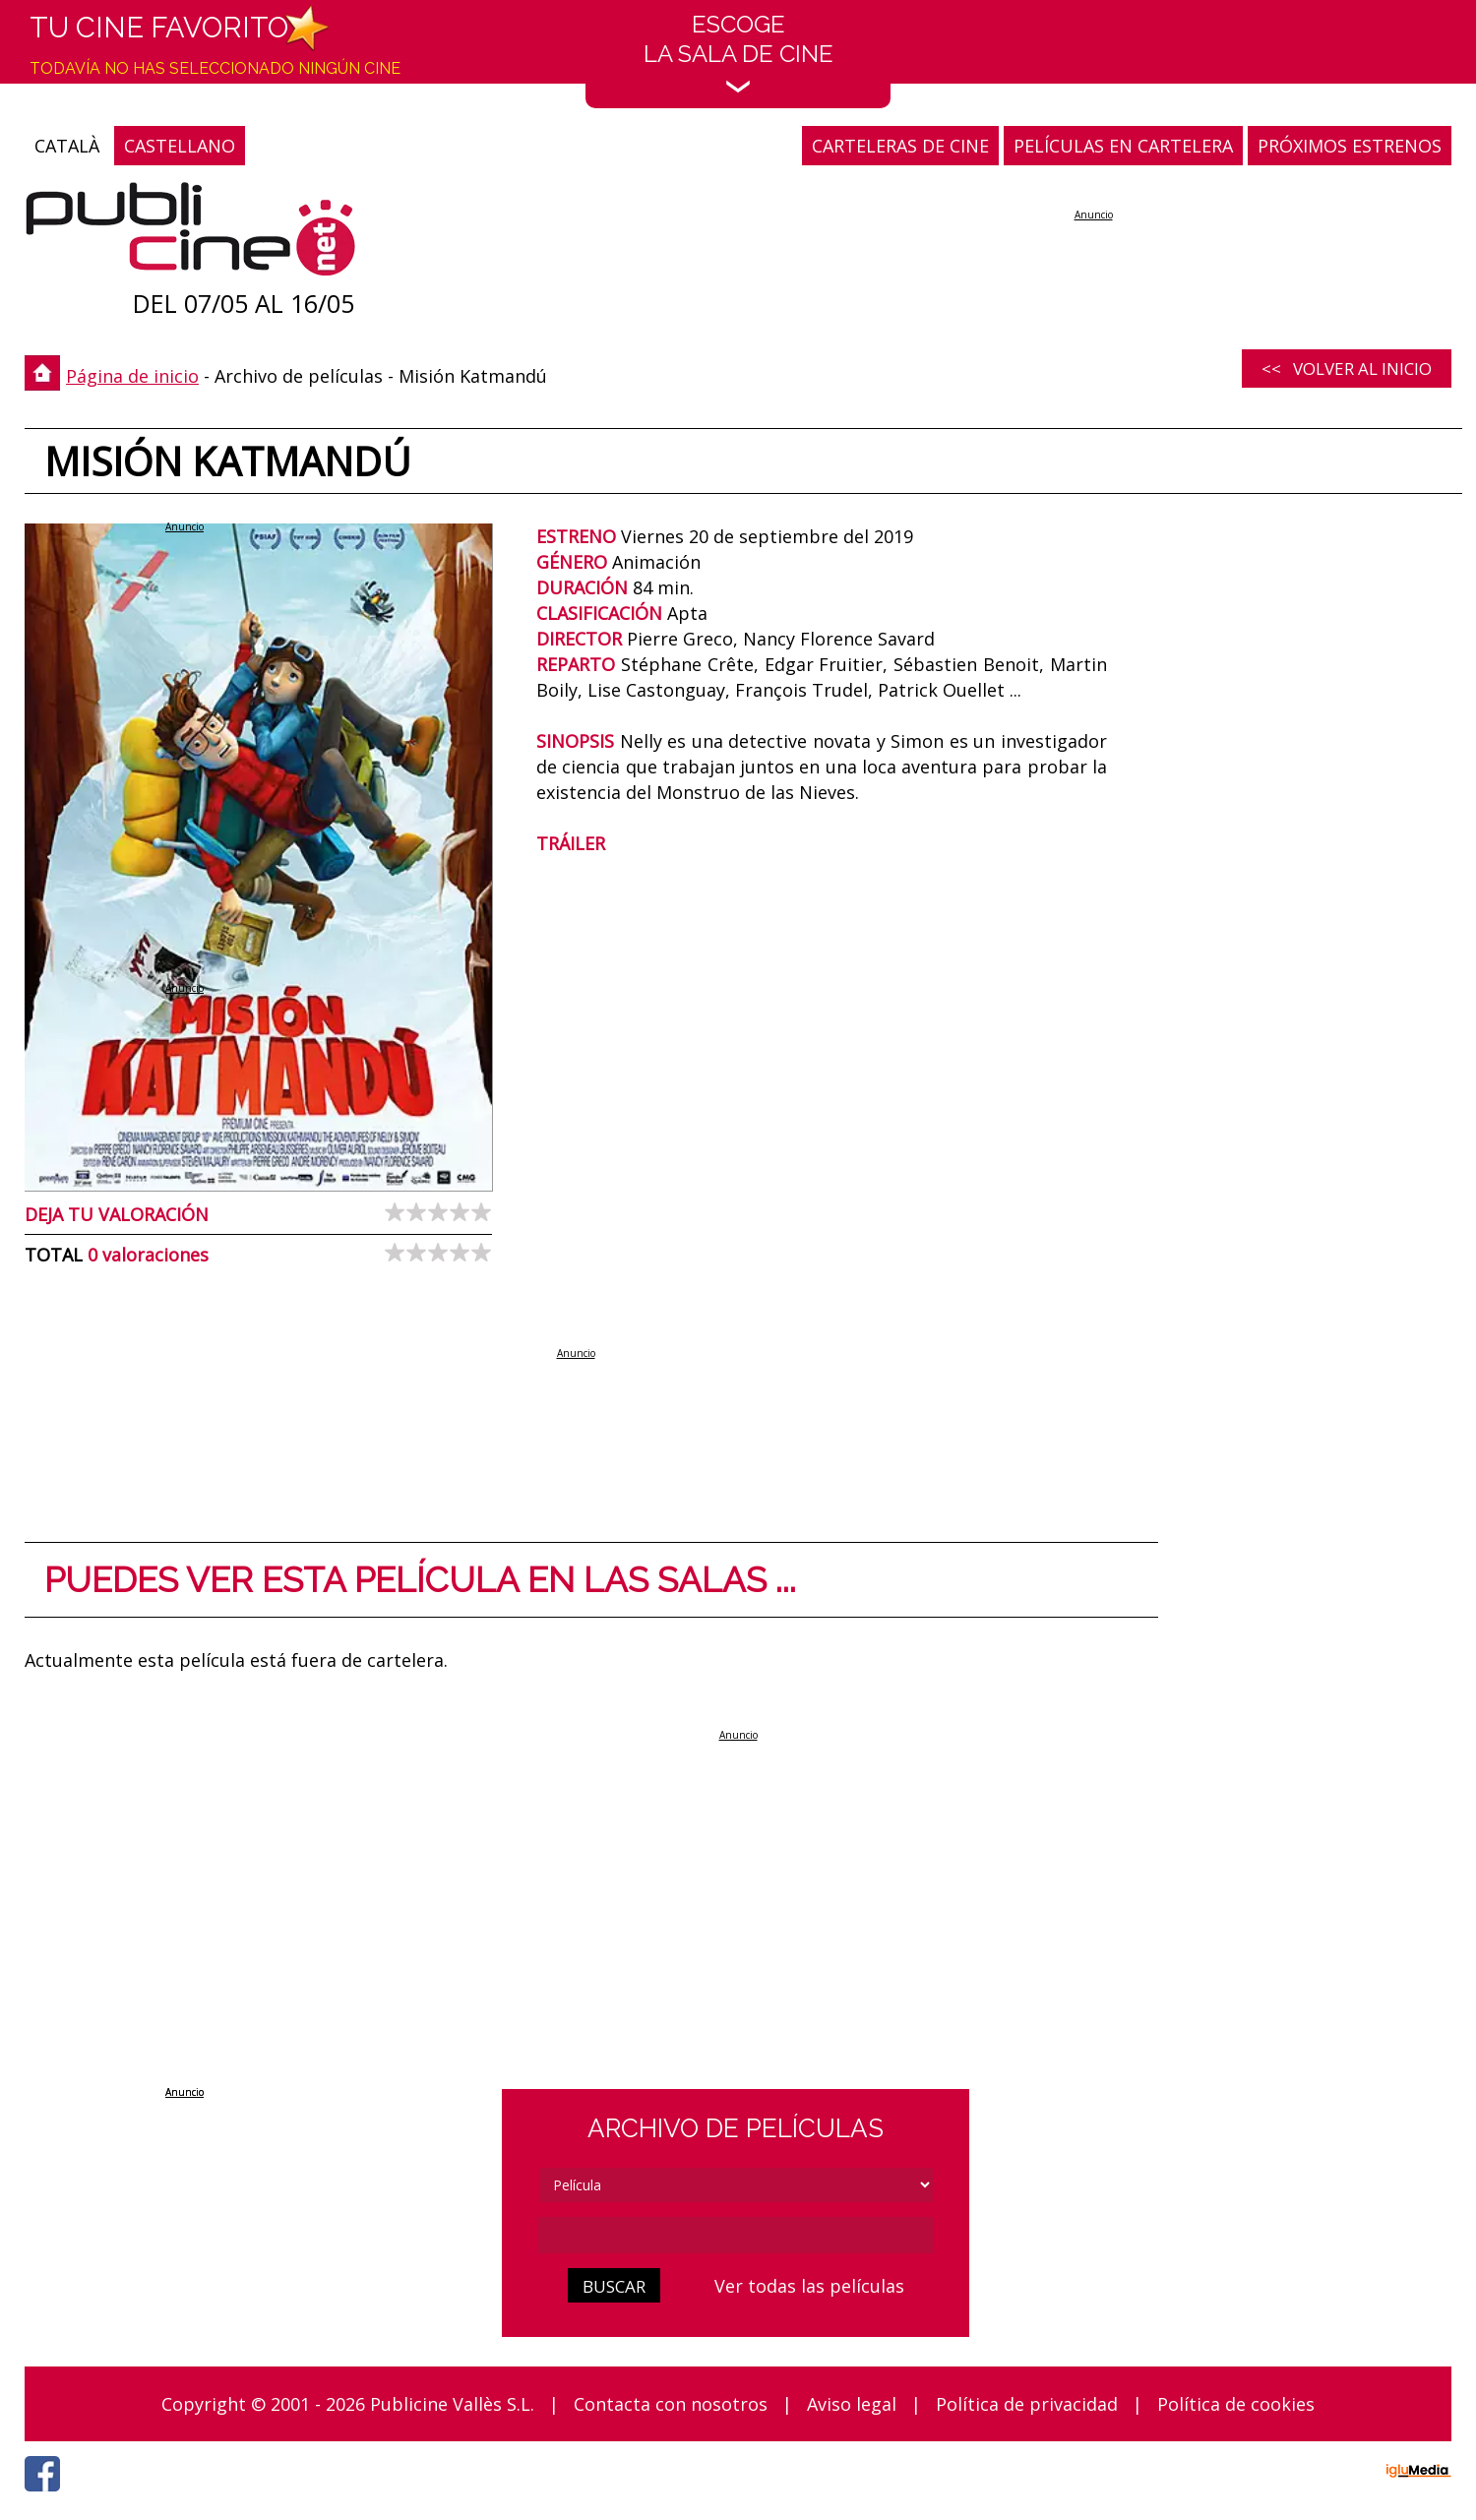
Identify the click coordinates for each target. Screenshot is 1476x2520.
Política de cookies (1236, 2404)
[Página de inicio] (190, 233)
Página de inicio (132, 376)
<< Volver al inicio (1346, 368)
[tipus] (736, 2185)
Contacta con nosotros (671, 2404)
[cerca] (736, 2235)
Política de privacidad (1027, 2404)
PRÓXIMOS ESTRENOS (1350, 145)
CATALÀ (66, 145)
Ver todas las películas (809, 2286)
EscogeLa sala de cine (738, 51)
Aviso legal (851, 2404)
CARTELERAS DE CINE (900, 145)
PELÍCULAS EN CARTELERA (1123, 145)
